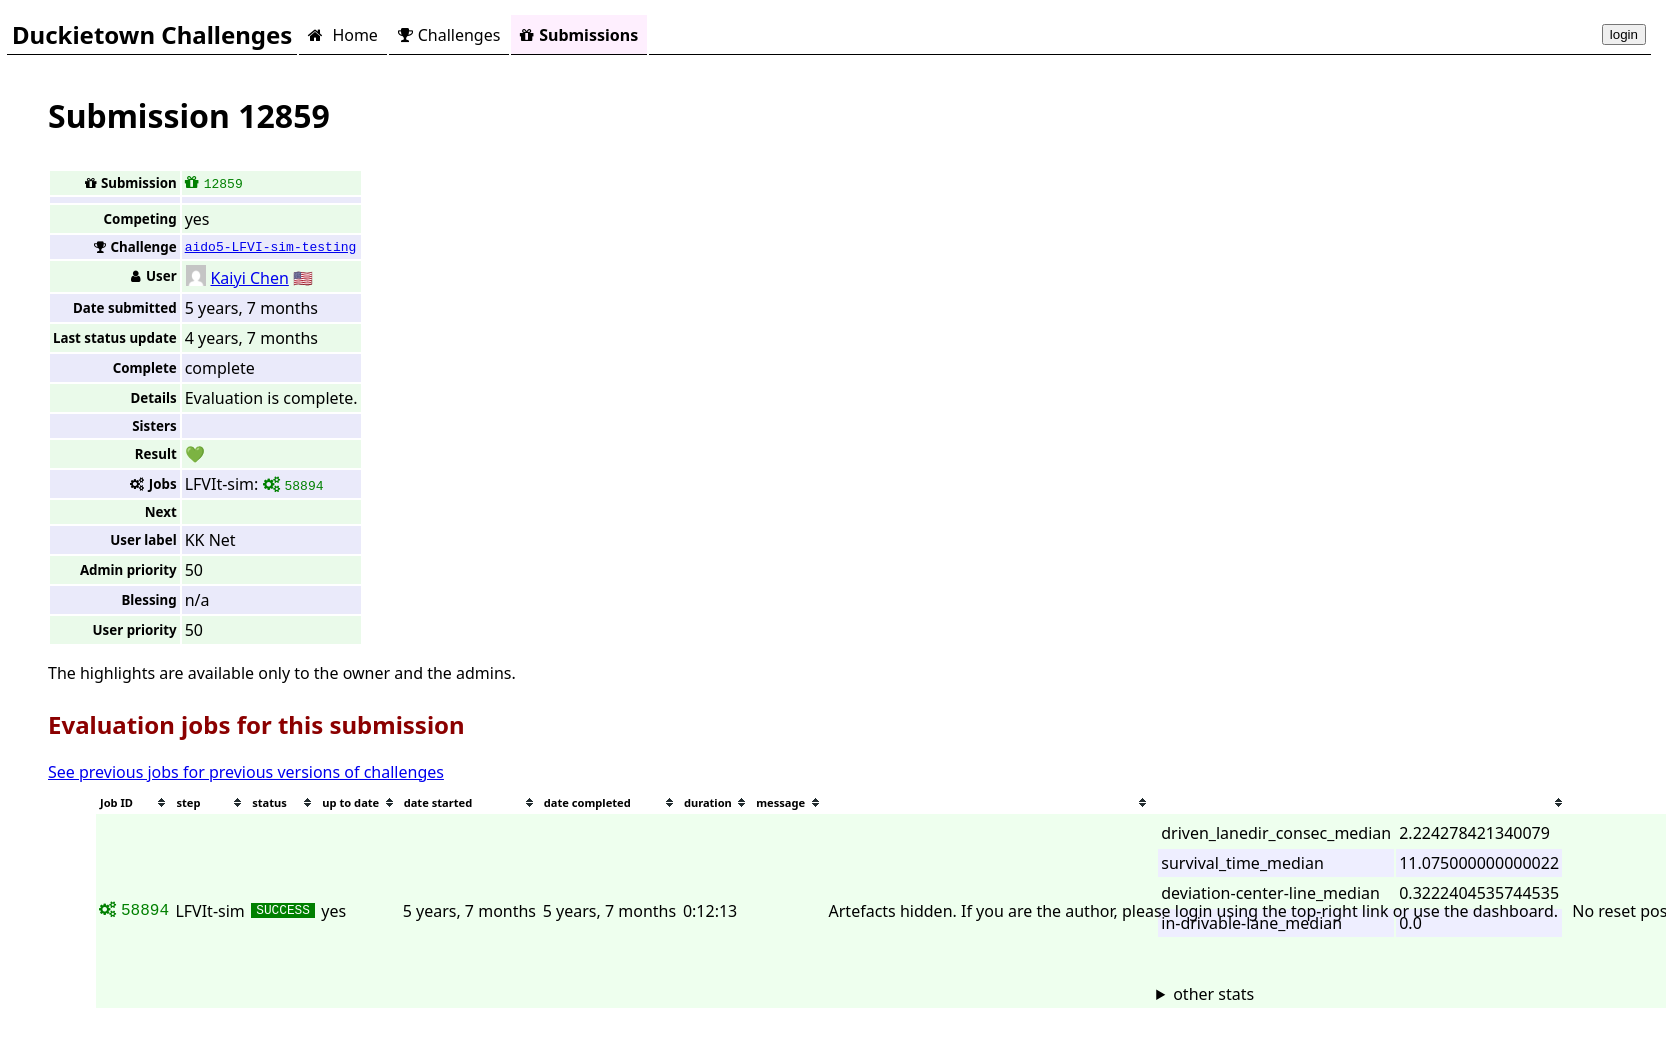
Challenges (449, 35)
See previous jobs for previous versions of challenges (246, 772)
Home (342, 35)
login (1624, 34)
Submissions (579, 35)
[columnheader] (134, 802)
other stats (1213, 994)
